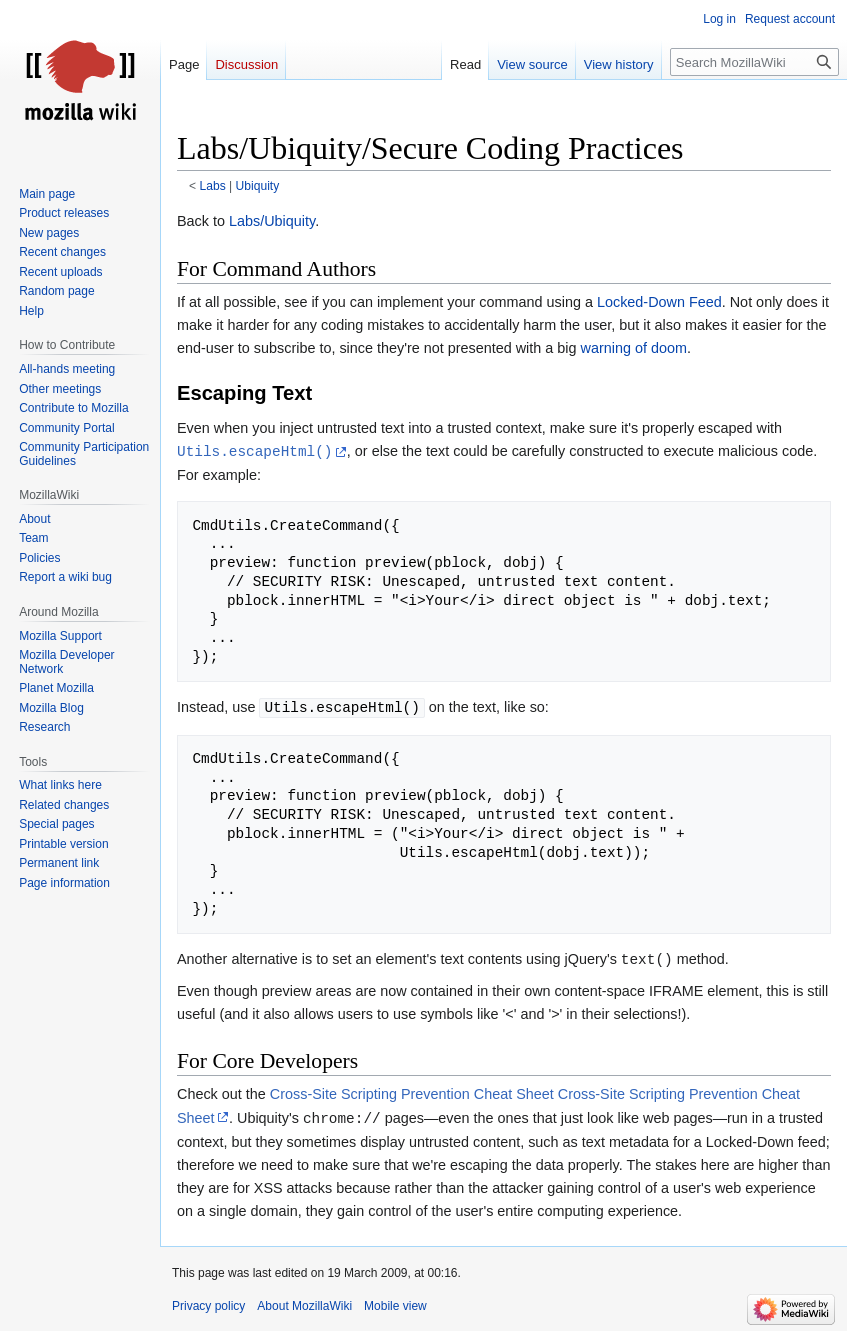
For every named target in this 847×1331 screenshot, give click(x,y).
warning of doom (634, 348)
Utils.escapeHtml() (254, 451)
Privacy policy (208, 1306)
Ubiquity (258, 186)
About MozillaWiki (304, 1306)
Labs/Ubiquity (272, 221)
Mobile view (395, 1306)
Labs (213, 186)
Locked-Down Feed (659, 302)
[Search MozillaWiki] (754, 62)
